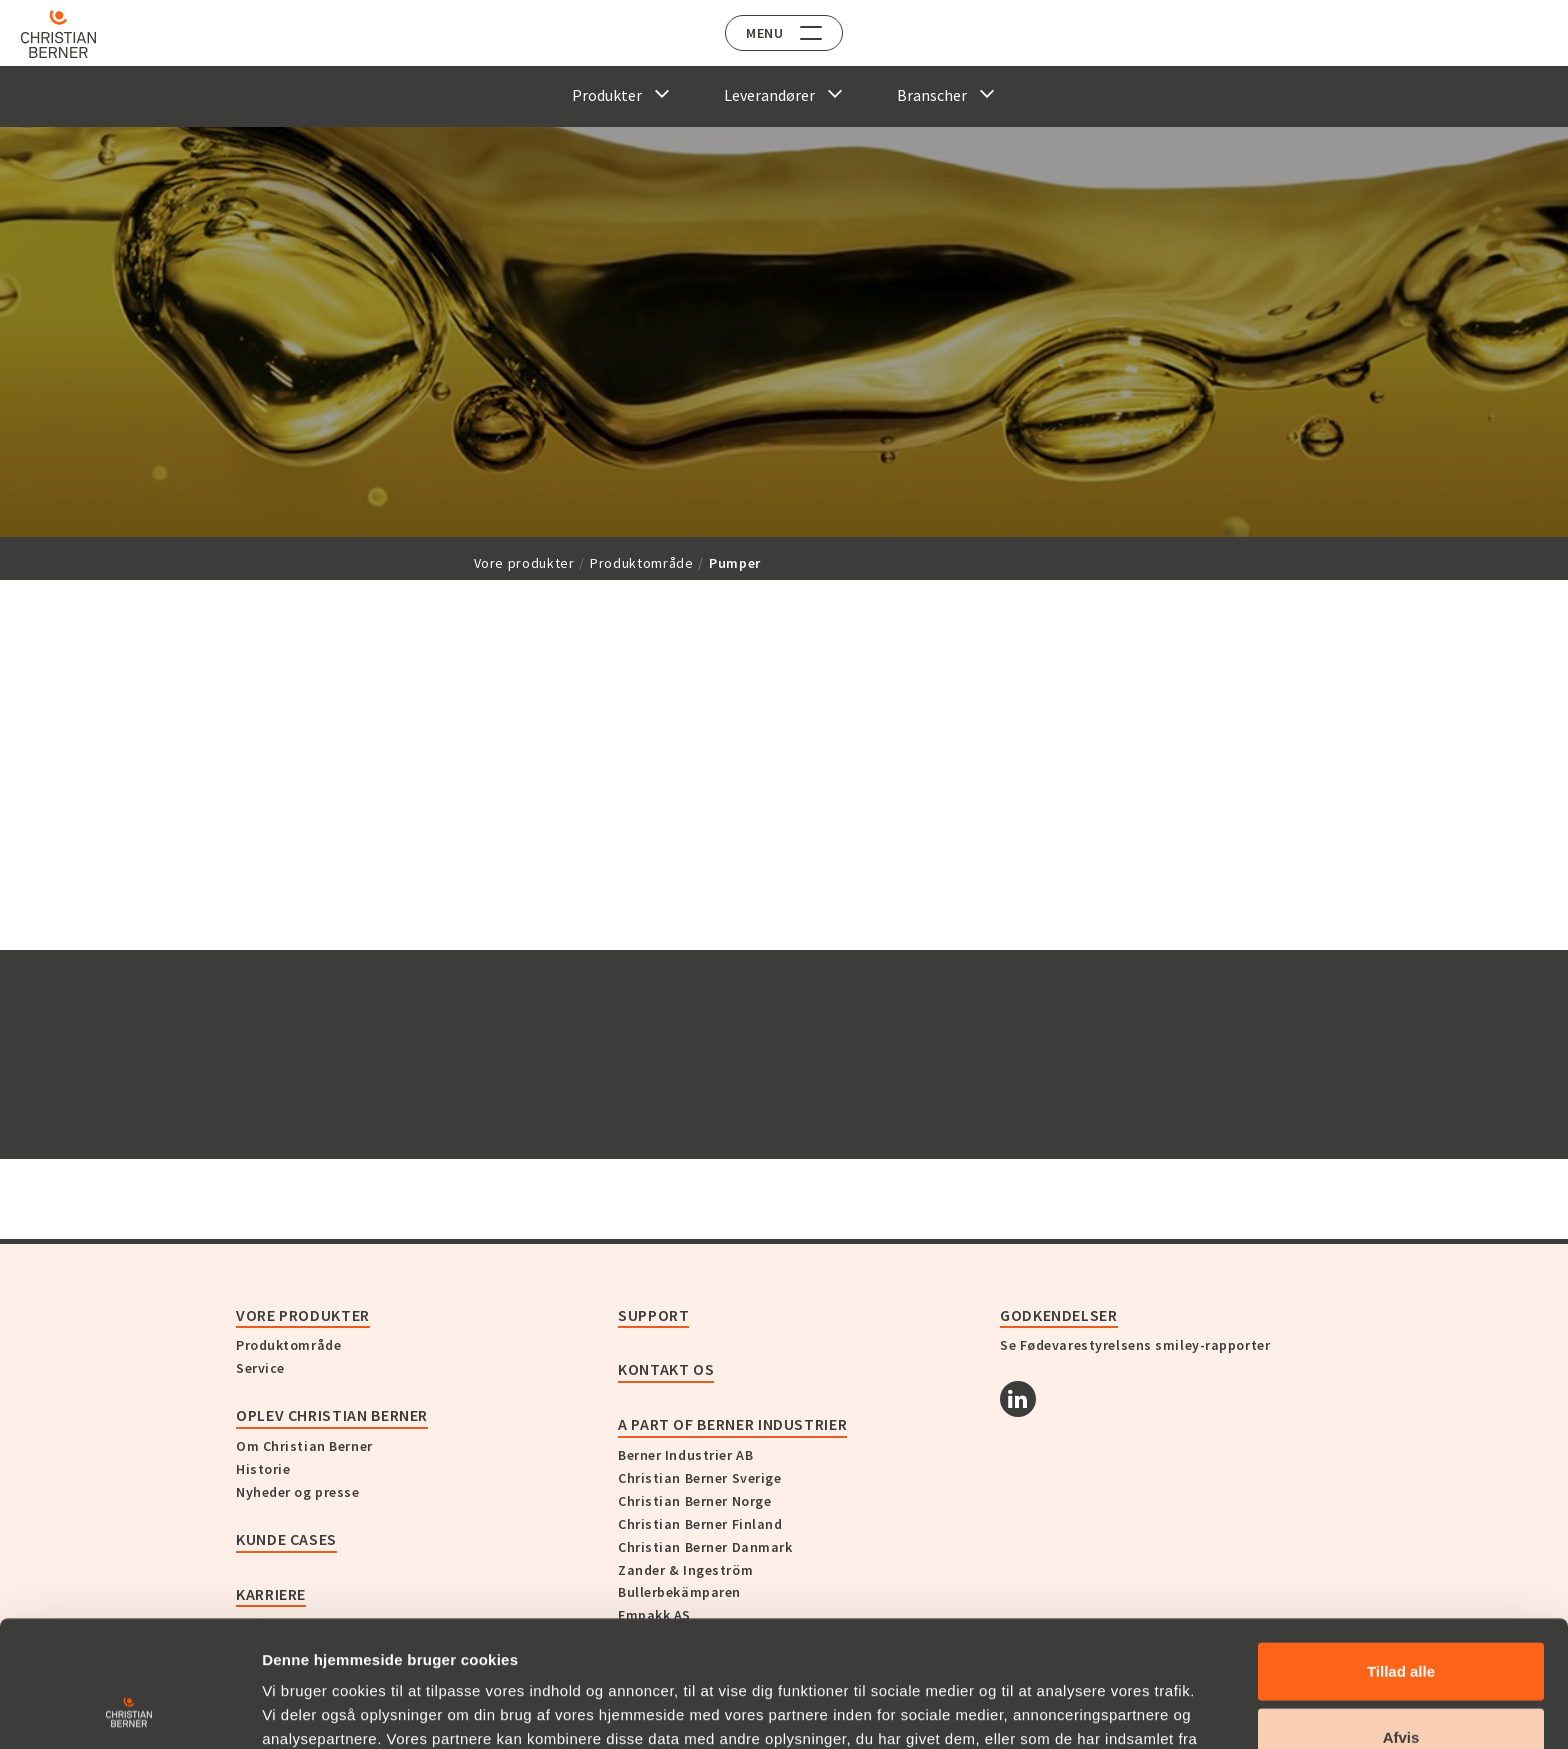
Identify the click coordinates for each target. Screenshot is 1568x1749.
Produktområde (641, 563)
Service (260, 1368)
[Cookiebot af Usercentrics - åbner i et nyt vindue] (129, 1710)
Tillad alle (1401, 1552)
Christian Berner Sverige (699, 1478)
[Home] (72, 34)
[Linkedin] (1018, 1399)
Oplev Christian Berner (332, 1415)
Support (653, 1315)
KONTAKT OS (666, 1369)
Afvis (1401, 1618)
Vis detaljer (1039, 1709)
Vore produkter (524, 563)
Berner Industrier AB (685, 1455)
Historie (263, 1469)
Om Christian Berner (304, 1446)
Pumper (735, 563)
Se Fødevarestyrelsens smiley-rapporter (1135, 1345)
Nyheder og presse (298, 1492)
